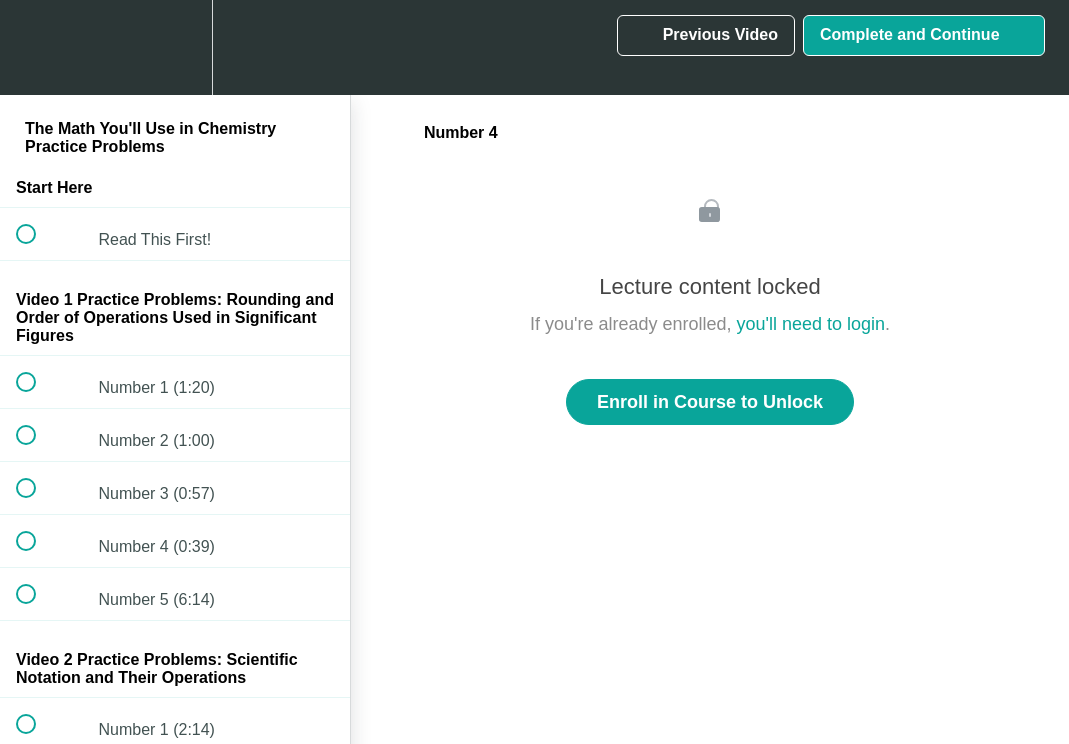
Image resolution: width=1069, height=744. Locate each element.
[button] (37, 47)
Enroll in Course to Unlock (710, 402)
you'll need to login (811, 324)
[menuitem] (175, 47)
